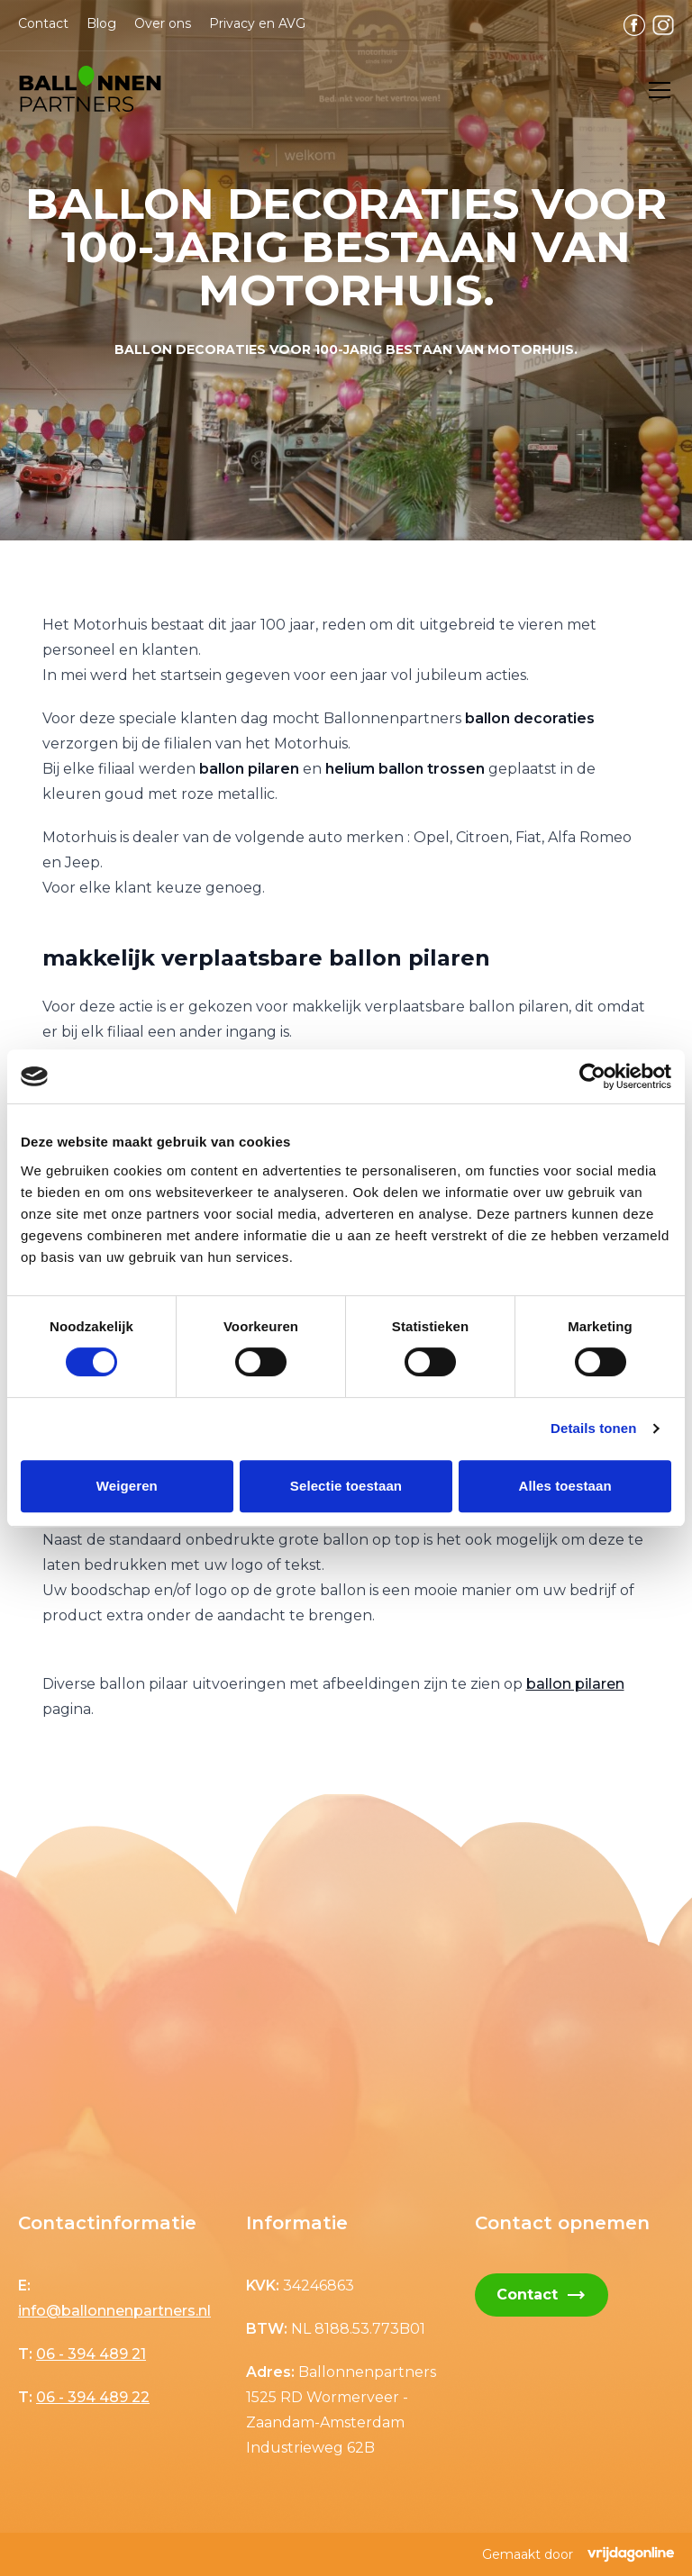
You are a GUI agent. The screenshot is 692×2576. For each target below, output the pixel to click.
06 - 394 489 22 (93, 2397)
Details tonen (593, 1428)
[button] (90, 90)
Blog (101, 23)
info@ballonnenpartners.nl (114, 2310)
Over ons (162, 23)
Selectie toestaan (346, 1485)
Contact (43, 23)
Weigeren (127, 1485)
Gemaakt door (578, 2554)
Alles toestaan (565, 1485)
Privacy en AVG (257, 23)
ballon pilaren (575, 1683)
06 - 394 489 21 (91, 2354)
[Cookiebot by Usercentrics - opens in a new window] (592, 1076)
